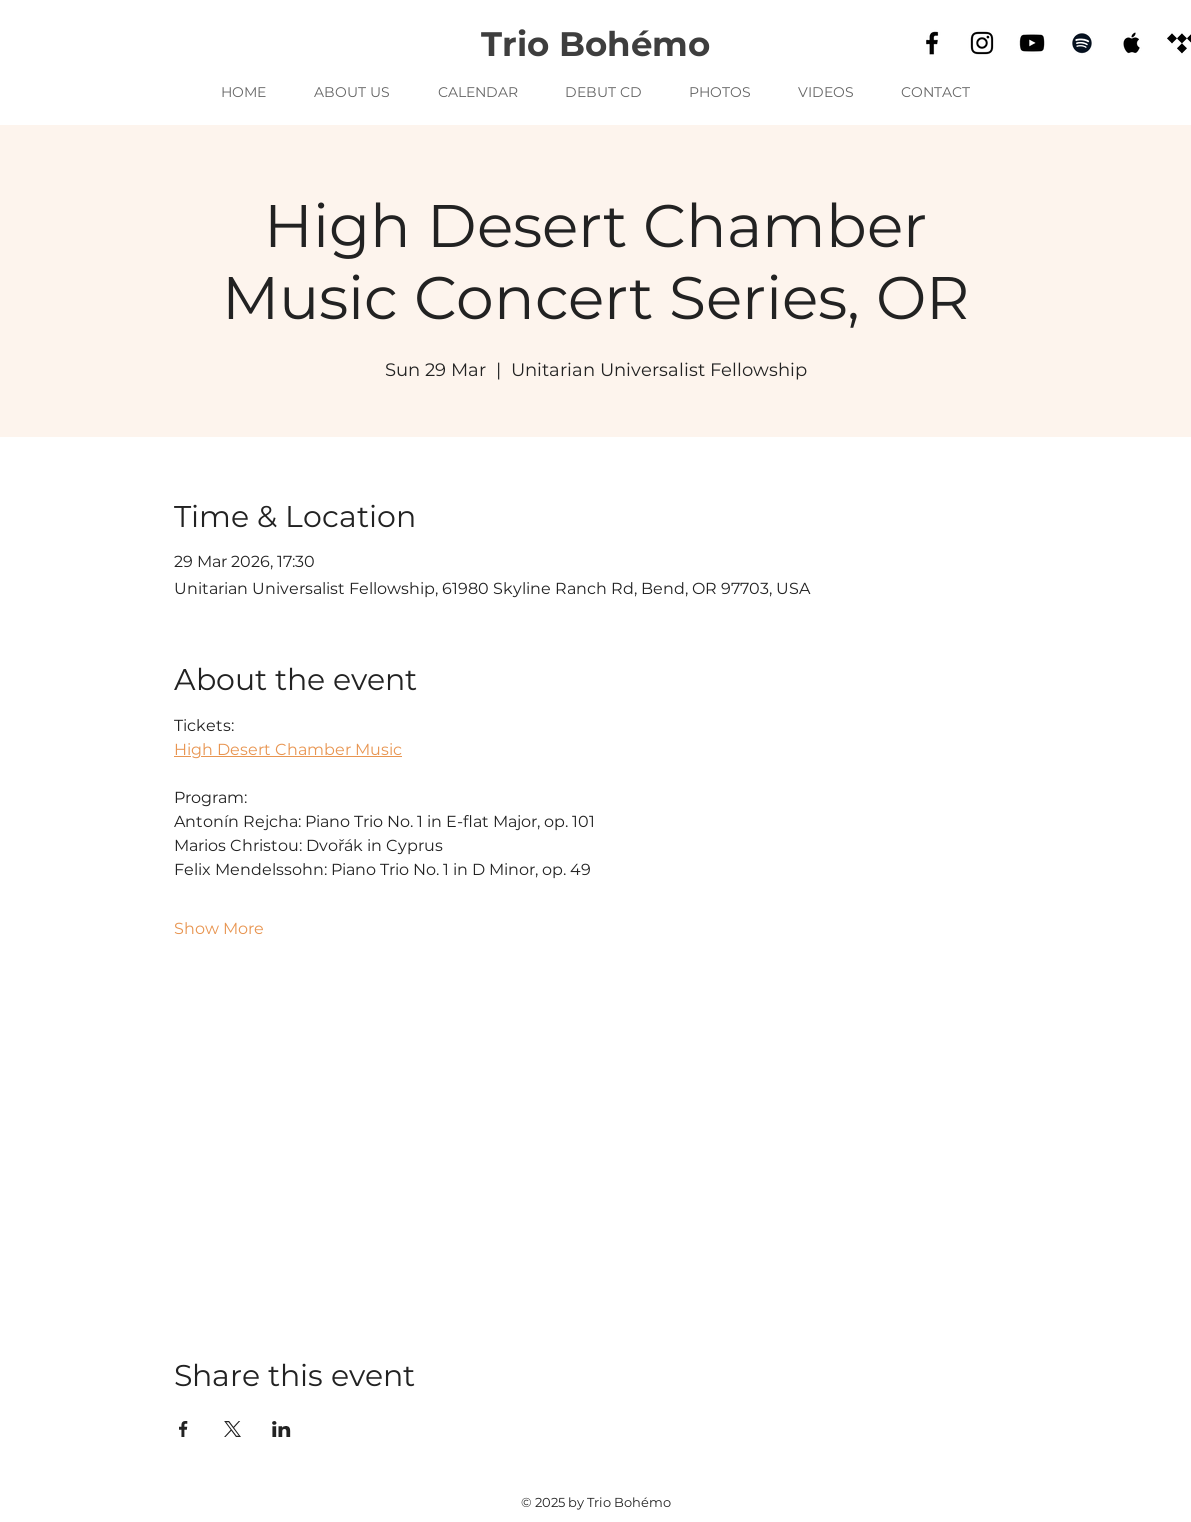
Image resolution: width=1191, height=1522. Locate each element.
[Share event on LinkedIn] (281, 1429)
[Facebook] (932, 43)
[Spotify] (1082, 43)
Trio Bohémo (595, 44)
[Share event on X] (232, 1429)
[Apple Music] (1132, 43)
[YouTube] (1032, 43)
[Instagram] (982, 43)
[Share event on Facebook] (183, 1429)
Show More (219, 928)
